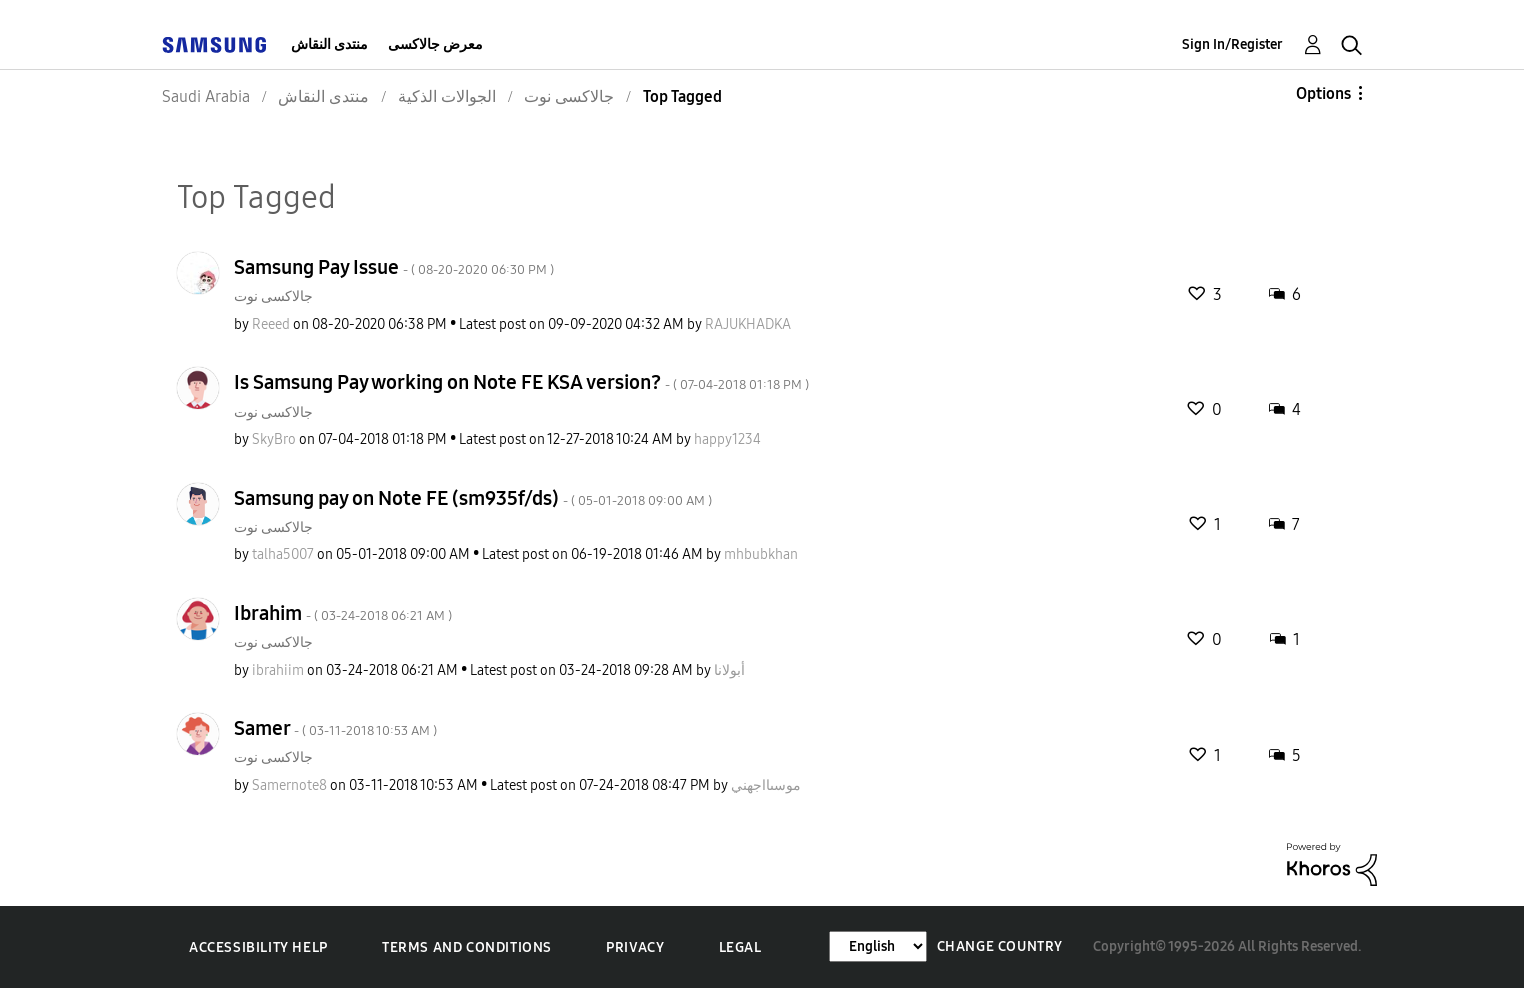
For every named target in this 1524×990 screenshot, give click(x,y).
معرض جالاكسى (435, 44)
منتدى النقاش (329, 44)
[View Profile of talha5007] (283, 554)
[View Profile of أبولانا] (729, 670)
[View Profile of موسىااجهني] (766, 785)
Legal (740, 947)
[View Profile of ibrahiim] (278, 670)
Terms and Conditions (467, 947)
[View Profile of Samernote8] (289, 785)
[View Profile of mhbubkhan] (761, 554)
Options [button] (1323, 93)
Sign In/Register (1232, 44)
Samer (335, 728)
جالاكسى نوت (273, 296)
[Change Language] (878, 946)
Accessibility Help (258, 947)
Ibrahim (343, 613)
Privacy (635, 947)
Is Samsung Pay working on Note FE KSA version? (521, 382)
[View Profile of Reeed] (271, 324)
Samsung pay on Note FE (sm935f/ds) (473, 498)
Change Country (1000, 946)
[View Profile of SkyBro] (274, 439)
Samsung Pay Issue (394, 267)
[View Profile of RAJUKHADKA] (748, 324)
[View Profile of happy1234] (727, 439)
